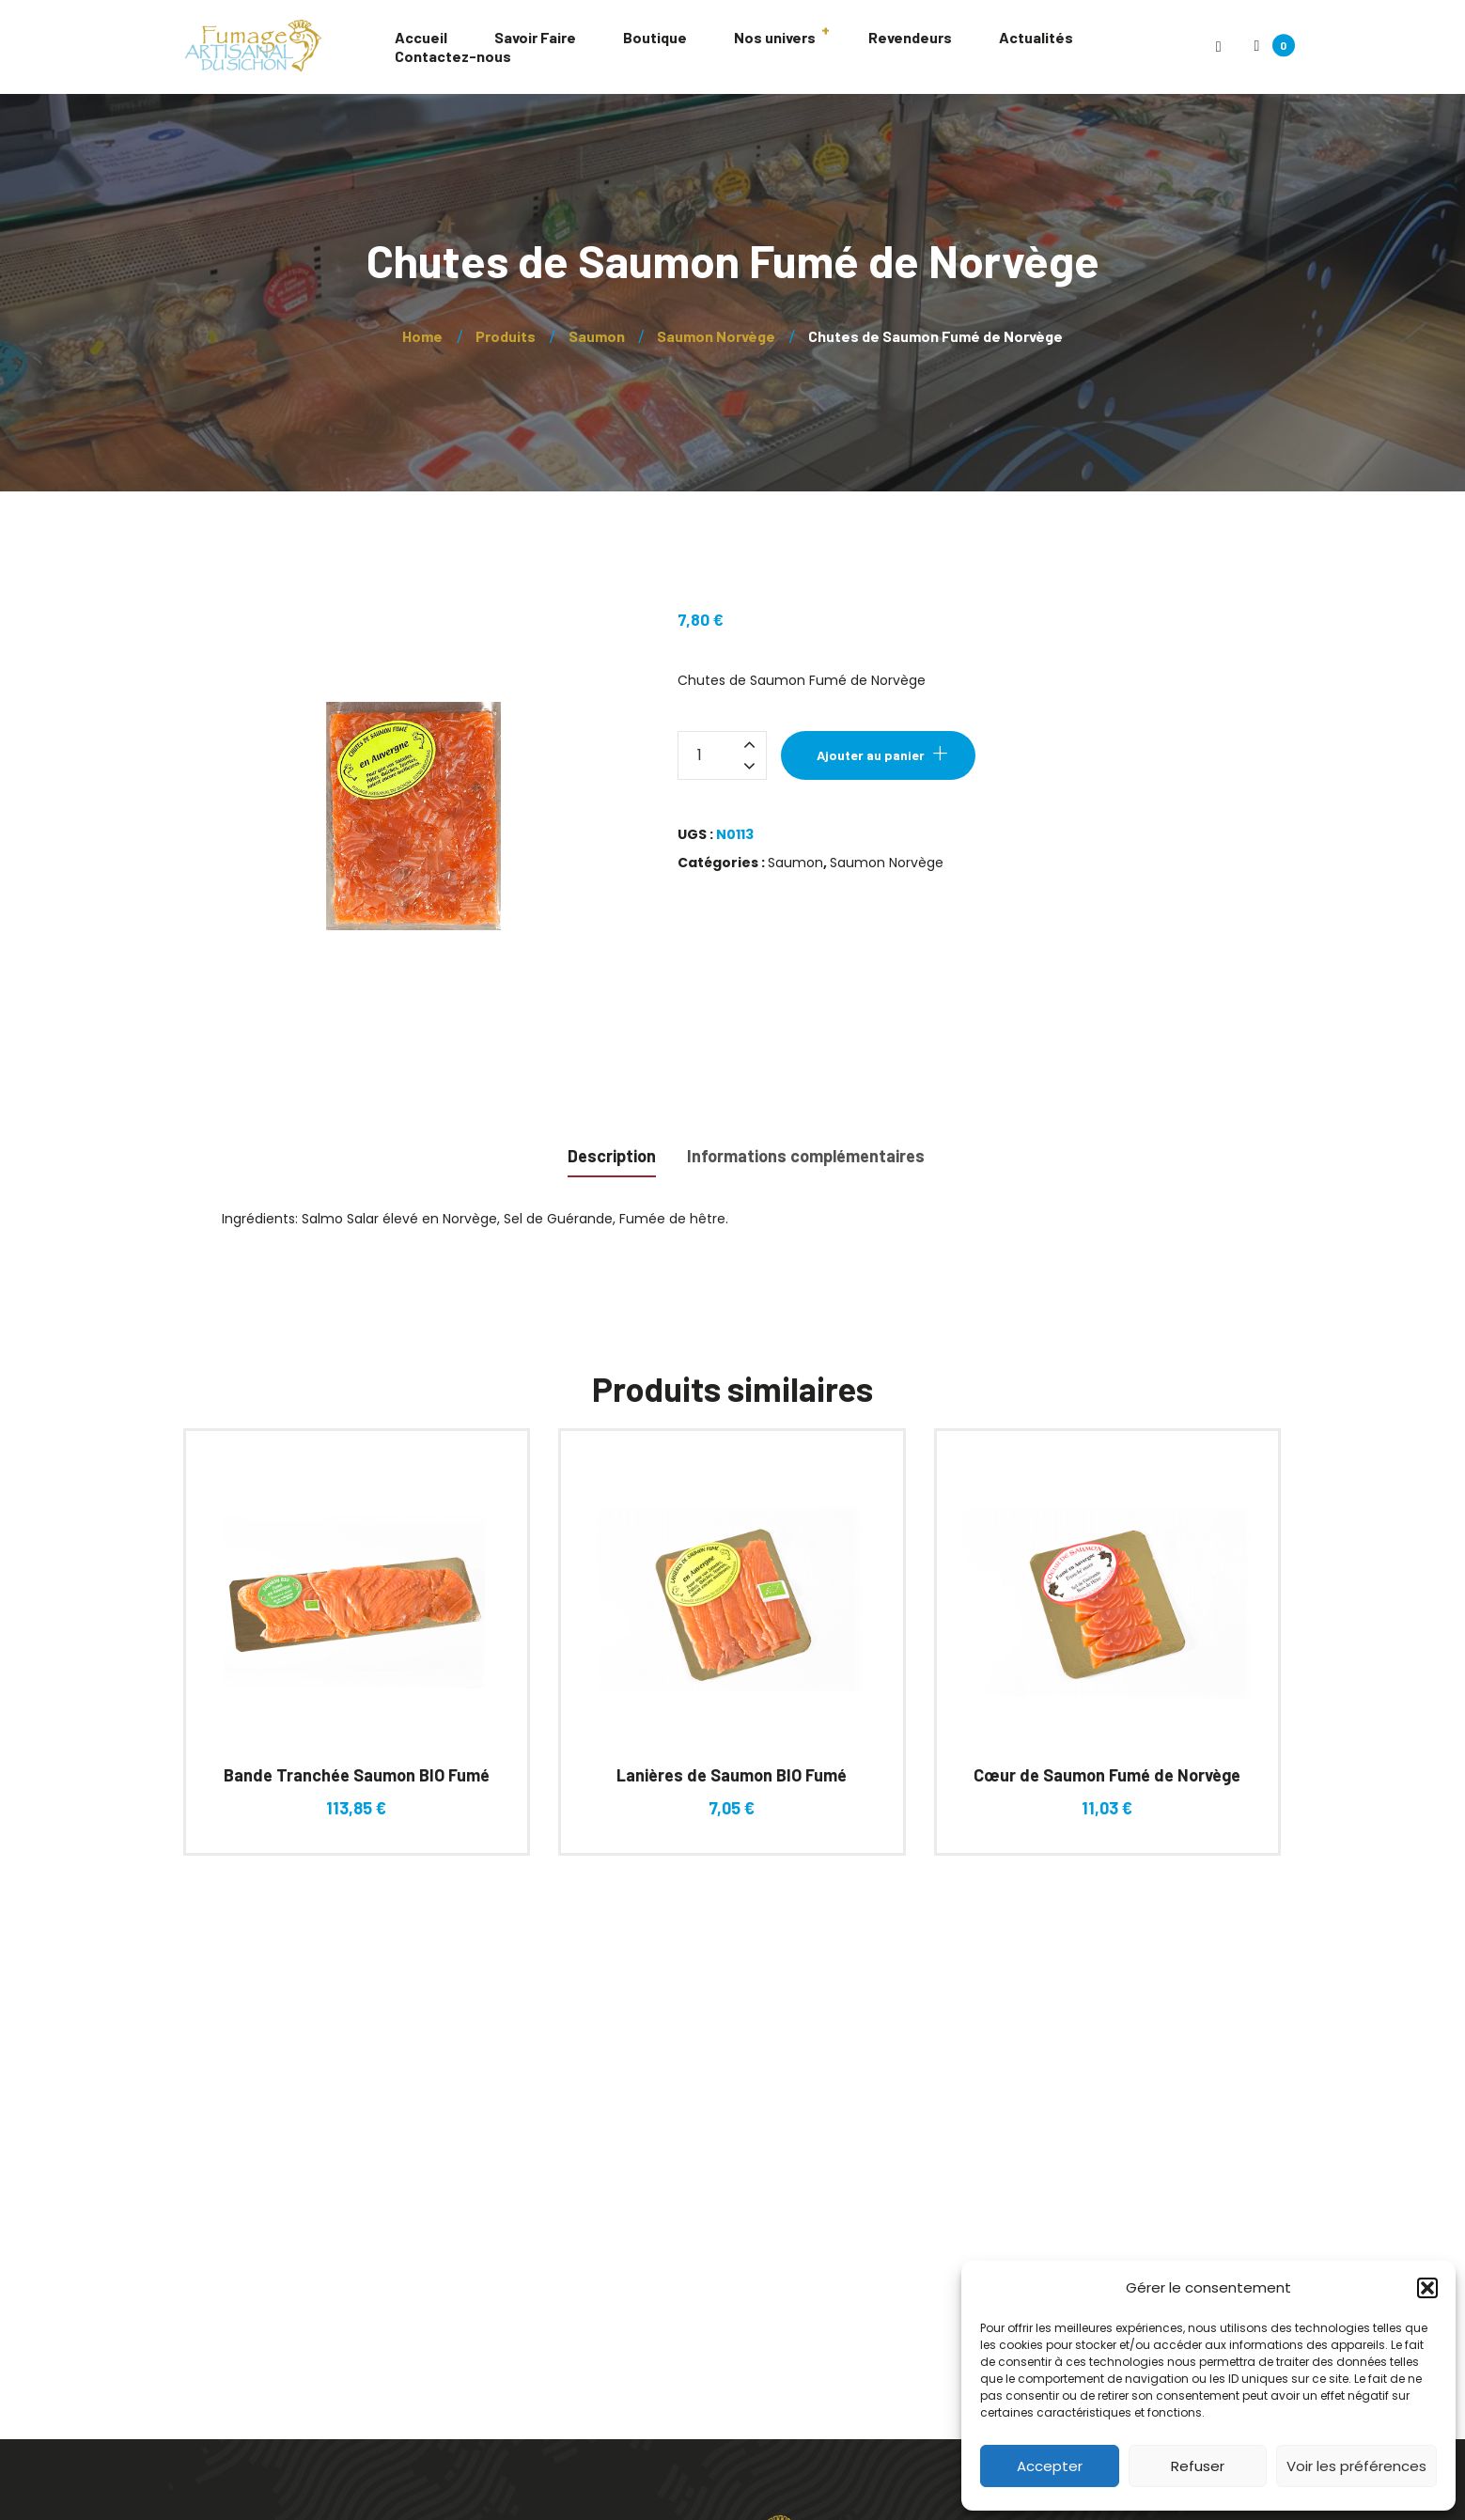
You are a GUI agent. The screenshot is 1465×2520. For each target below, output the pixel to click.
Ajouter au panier (871, 755)
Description (612, 1155)
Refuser (1197, 2466)
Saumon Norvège (886, 862)
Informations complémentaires (806, 1155)
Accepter (1050, 2466)
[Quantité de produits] (722, 755)
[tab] (612, 1154)
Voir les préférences (1356, 2466)
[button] (1427, 2288)
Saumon (795, 862)
